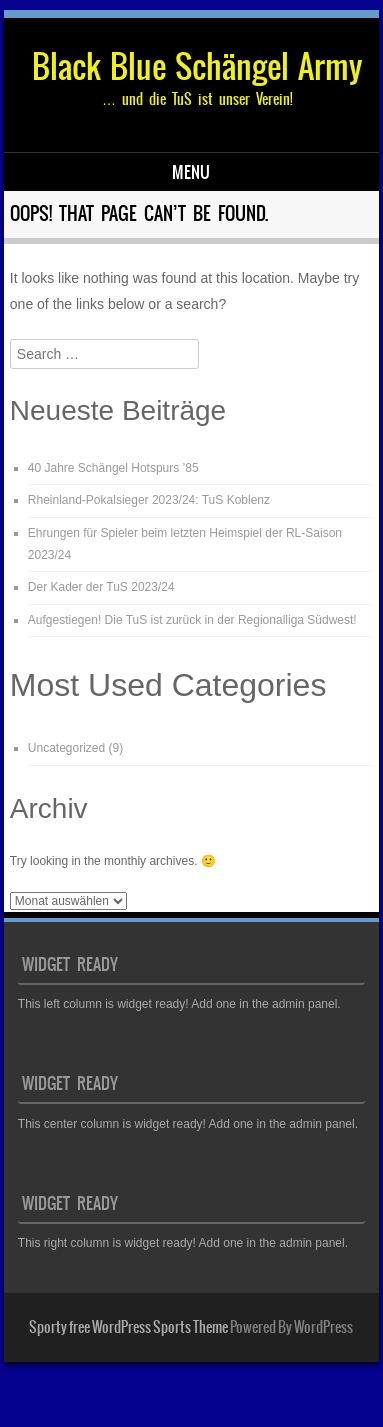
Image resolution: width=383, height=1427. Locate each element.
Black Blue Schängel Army (197, 66)
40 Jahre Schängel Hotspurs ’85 (113, 468)
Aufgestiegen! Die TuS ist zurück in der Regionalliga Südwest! (192, 620)
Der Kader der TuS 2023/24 (101, 587)
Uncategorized (66, 748)
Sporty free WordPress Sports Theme (128, 1327)
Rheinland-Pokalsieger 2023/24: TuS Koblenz (149, 500)
